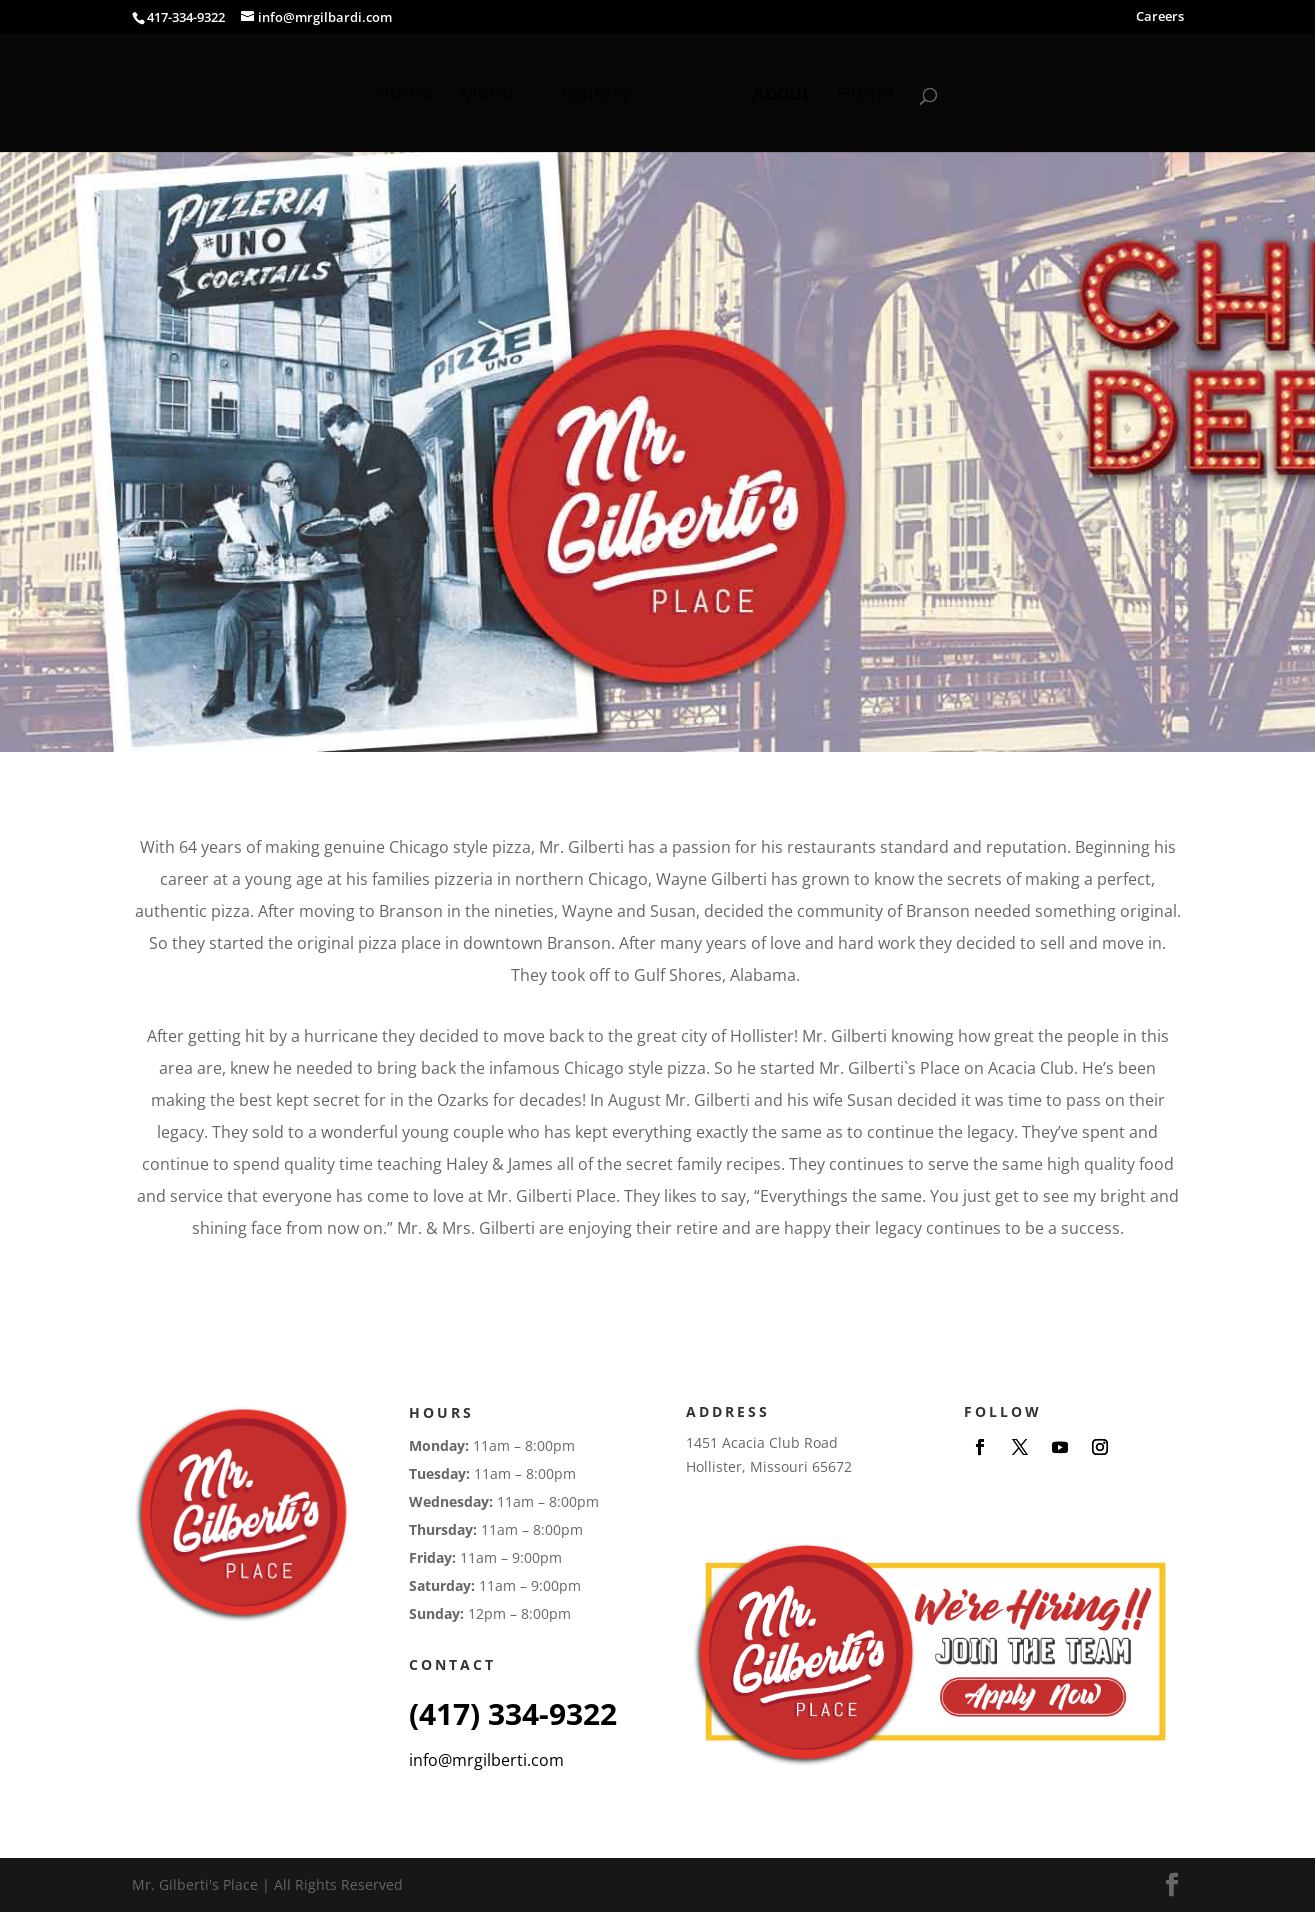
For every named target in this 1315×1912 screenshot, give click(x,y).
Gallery (596, 96)
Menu (487, 96)
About (781, 96)
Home (404, 96)
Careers (1160, 17)
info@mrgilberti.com (486, 1760)
